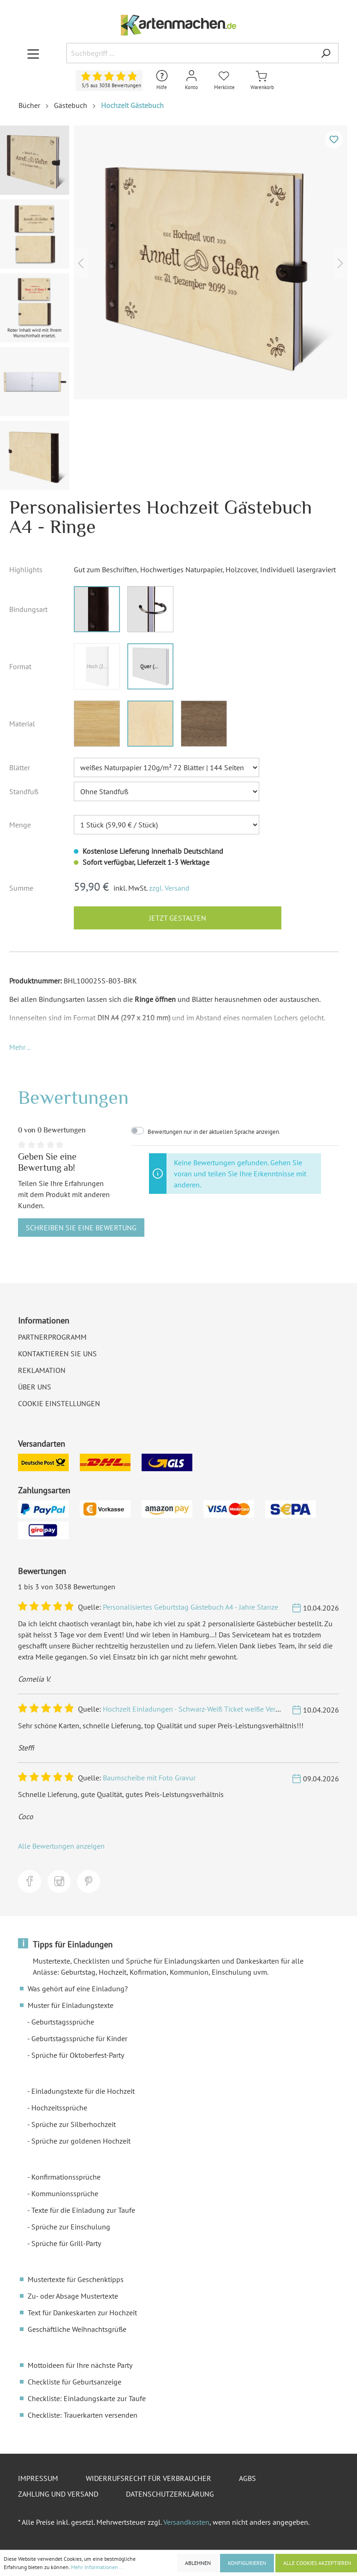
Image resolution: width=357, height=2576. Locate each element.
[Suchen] (326, 53)
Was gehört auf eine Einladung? (78, 1988)
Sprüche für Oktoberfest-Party (77, 2055)
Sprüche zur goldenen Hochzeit (81, 2140)
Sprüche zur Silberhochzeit (73, 2124)
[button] (19, 1047)
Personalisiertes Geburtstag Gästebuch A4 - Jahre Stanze (190, 1606)
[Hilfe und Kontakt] (162, 80)
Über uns (34, 1386)
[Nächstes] (340, 262)
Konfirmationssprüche (66, 2176)
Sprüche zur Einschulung (70, 2226)
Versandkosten (186, 2522)
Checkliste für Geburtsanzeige (74, 2381)
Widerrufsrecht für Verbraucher (148, 2478)
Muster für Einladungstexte (70, 2005)
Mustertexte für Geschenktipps (76, 2279)
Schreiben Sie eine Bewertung (81, 1227)
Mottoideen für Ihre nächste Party (80, 2365)
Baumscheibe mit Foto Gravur (149, 1777)
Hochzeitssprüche (59, 2107)
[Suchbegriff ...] (189, 53)
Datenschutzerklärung (170, 2493)
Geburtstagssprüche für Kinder (79, 2038)
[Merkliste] (224, 80)
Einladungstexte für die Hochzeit (83, 2091)
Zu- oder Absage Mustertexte (73, 2295)
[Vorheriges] (81, 262)
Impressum (38, 2478)
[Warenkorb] (262, 80)
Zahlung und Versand (58, 2493)
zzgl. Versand (169, 888)
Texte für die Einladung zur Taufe (83, 2210)
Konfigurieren (247, 2562)
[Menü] (33, 54)
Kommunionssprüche (64, 2193)
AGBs (247, 2478)
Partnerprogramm (52, 1337)
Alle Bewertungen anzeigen (61, 1846)
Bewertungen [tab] (73, 1097)
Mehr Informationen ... (98, 2567)
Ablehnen (198, 2562)
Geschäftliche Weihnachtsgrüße (77, 2329)
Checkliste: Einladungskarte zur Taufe (87, 2398)
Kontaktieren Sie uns (57, 1353)
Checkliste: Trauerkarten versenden (82, 2415)
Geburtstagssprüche (62, 2021)
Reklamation (41, 1370)
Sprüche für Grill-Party (66, 2243)
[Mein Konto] (191, 80)
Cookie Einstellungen (59, 1403)
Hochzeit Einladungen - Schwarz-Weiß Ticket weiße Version (196, 1708)
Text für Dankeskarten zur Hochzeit (82, 2312)
